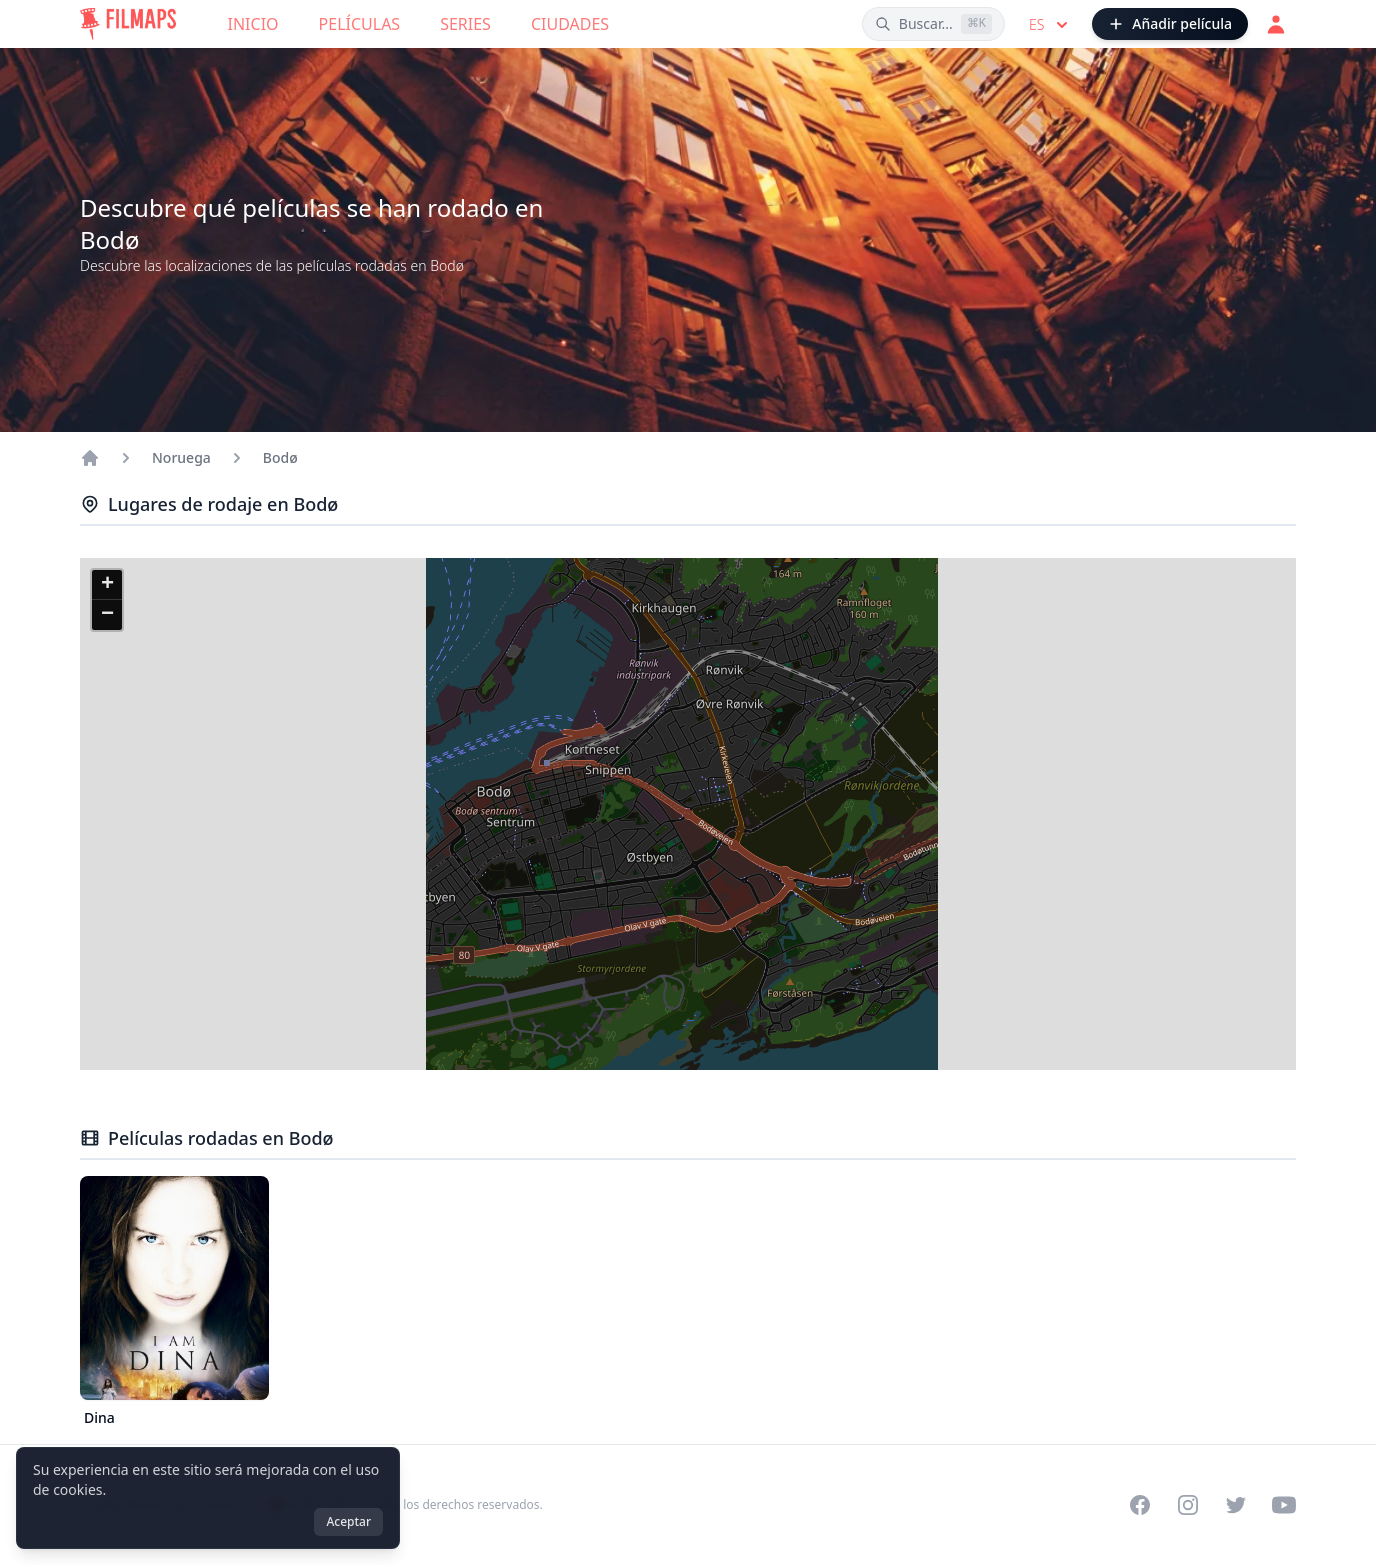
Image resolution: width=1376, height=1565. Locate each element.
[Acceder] (1276, 24)
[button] (107, 585)
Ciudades (570, 24)
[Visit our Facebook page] (1140, 1505)
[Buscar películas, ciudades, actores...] (933, 24)
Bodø (280, 457)
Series (465, 24)
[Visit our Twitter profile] (1236, 1505)
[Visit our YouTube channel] (1284, 1505)
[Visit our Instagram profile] (1188, 1505)
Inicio (253, 24)
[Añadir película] (1170, 24)
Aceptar (348, 1521)
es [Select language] (1050, 25)
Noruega (181, 457)
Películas (360, 24)
